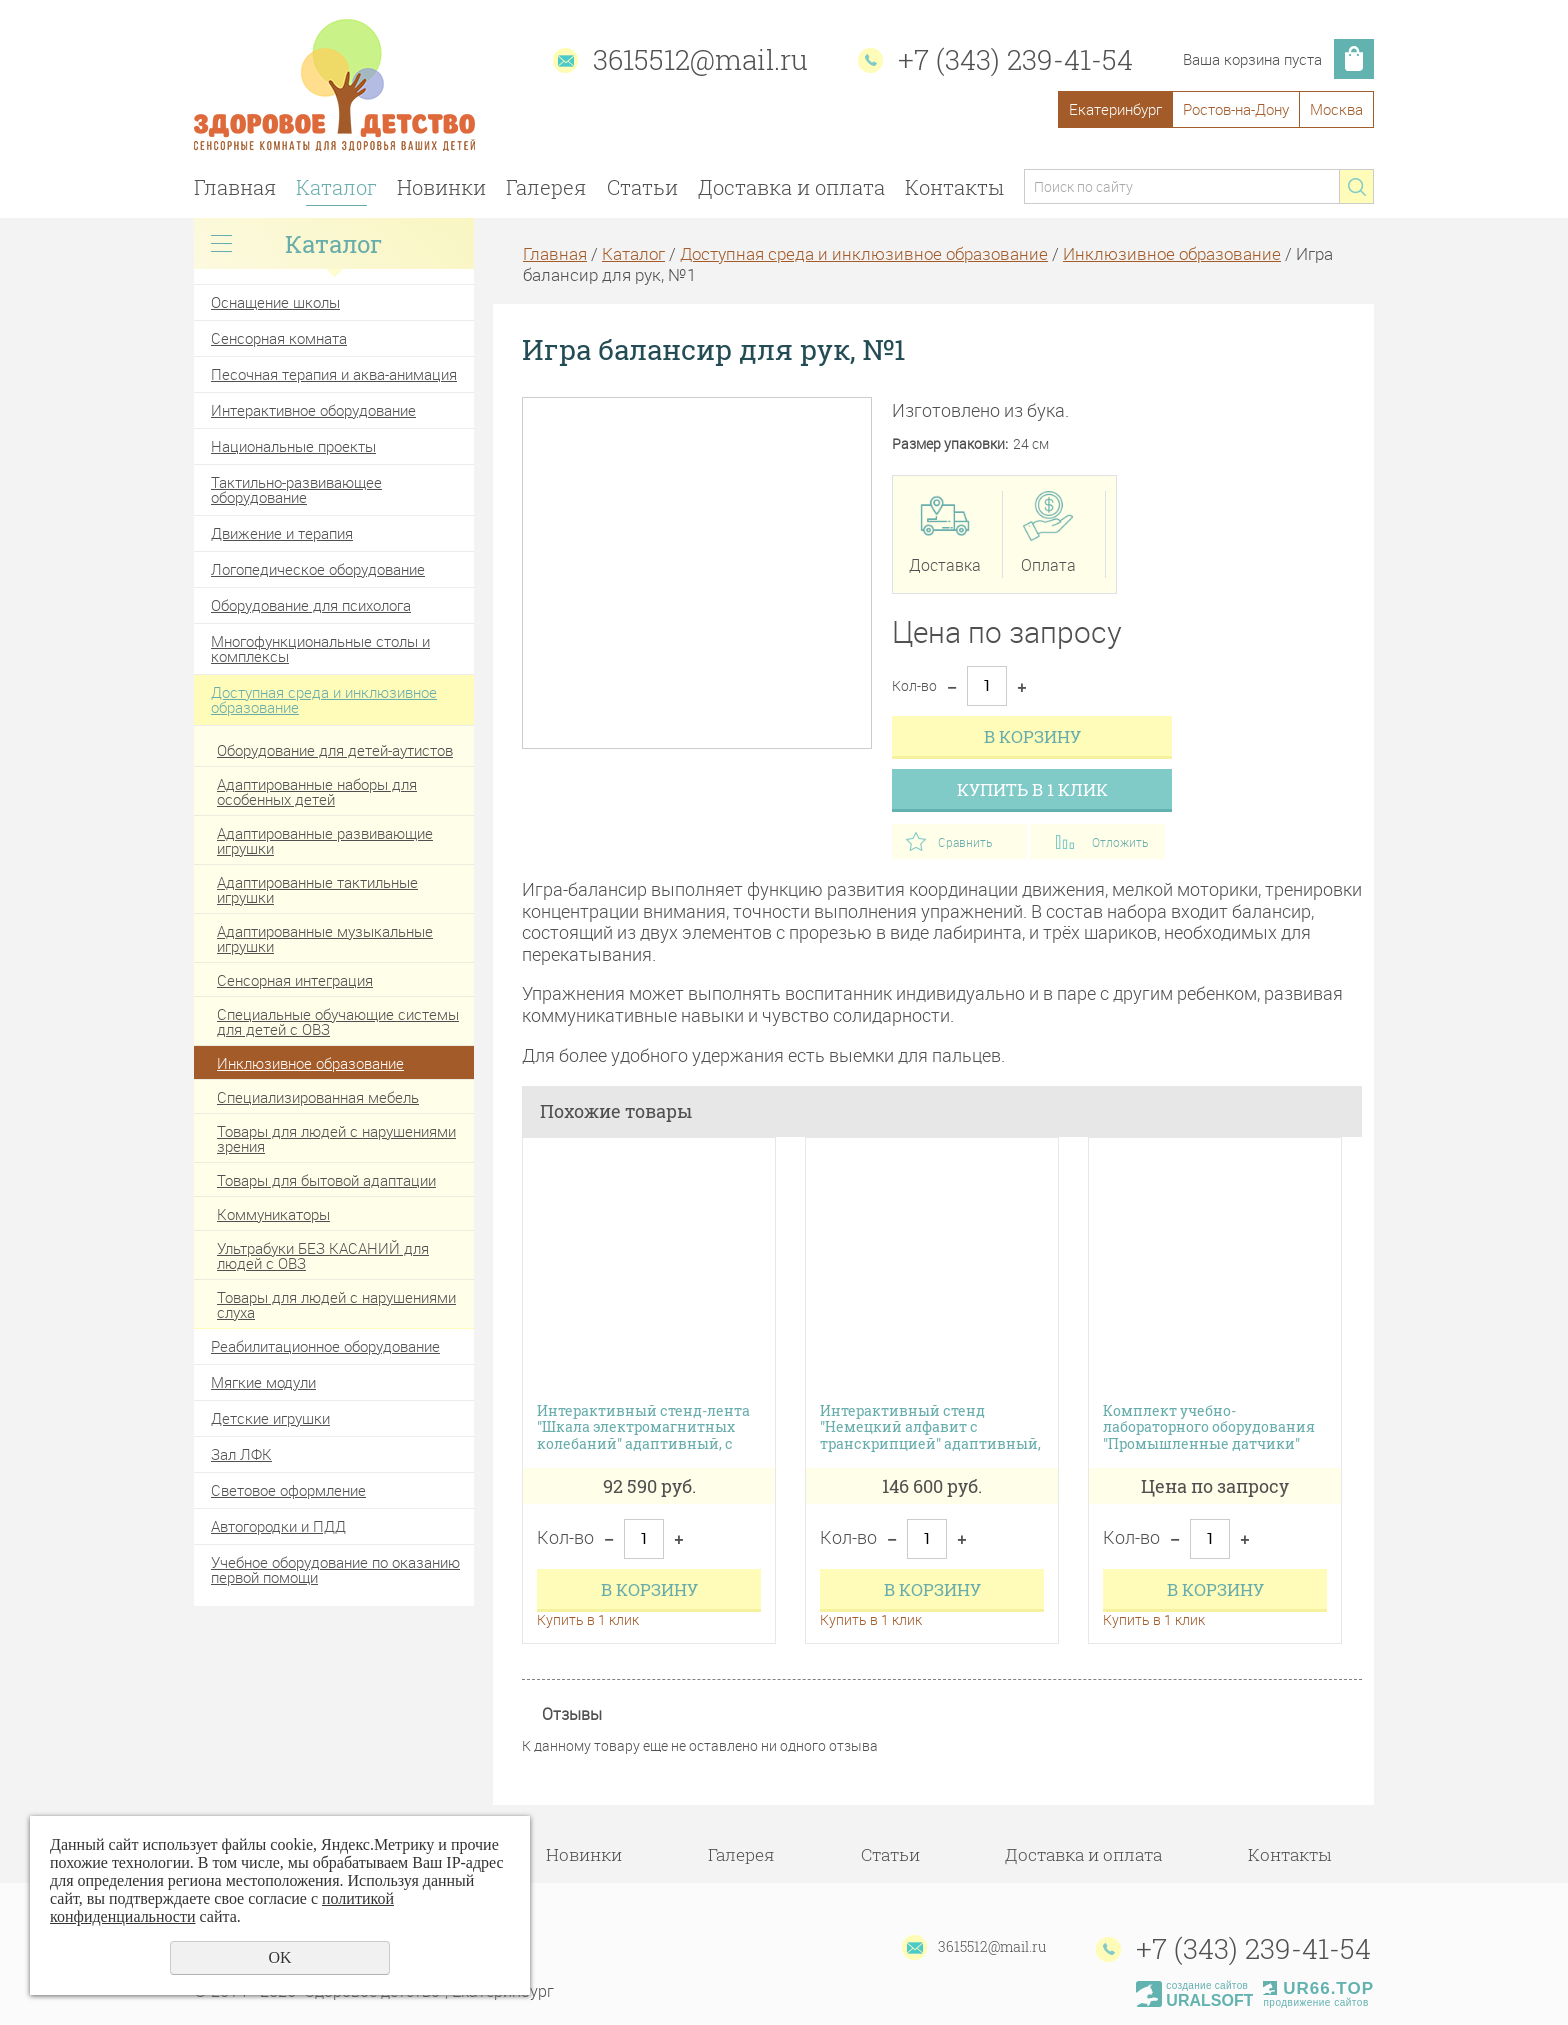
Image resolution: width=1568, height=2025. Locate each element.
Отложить (1120, 842)
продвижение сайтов (1315, 2002)
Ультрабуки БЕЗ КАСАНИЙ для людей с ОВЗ (323, 1255)
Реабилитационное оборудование (325, 1346)
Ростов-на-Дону (1236, 109)
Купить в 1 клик (1032, 789)
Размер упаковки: (950, 444)
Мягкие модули (263, 1382)
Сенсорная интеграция (295, 980)
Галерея (546, 187)
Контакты (954, 187)
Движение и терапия (282, 533)
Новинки (441, 187)
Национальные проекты (293, 446)
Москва (1336, 109)
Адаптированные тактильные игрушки (317, 889)
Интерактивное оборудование (313, 410)
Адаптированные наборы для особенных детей (317, 791)
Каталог (336, 187)
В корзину (1032, 736)
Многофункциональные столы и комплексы (320, 648)
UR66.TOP (1318, 1988)
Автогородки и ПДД (278, 1526)
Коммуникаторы (273, 1214)
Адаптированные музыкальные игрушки (325, 938)
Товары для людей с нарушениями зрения (336, 1138)
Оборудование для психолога (311, 605)
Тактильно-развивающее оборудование (296, 489)
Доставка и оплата (791, 187)
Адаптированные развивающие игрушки (325, 840)
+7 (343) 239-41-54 (1015, 59)
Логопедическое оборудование (318, 569)
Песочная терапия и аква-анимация (334, 374)
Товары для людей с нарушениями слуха (336, 1304)
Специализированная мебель (318, 1097)
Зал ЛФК (241, 1454)
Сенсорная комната (279, 338)
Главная (235, 187)
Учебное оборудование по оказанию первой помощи (335, 1569)
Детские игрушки (270, 1418)
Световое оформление (288, 1490)
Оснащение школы (275, 302)
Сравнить (965, 842)
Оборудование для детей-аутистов (335, 750)
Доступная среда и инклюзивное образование (324, 699)
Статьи (642, 187)
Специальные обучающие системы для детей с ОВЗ (338, 1021)
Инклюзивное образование (310, 1063)
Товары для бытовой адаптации (326, 1180)
